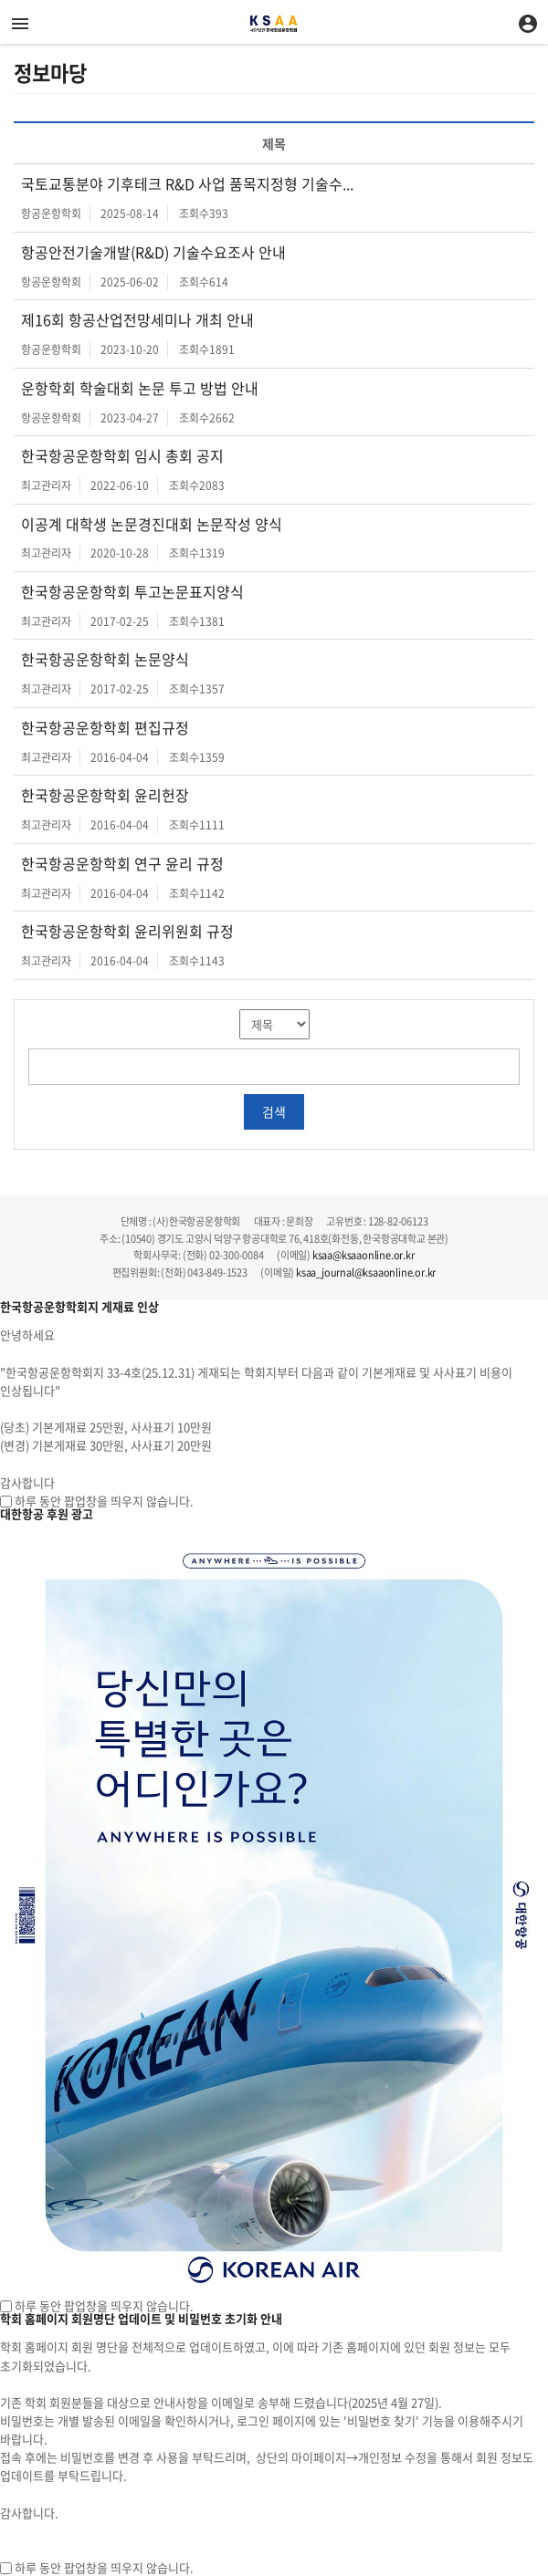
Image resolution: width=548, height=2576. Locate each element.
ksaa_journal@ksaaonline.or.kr (366, 1272)
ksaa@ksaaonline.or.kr (363, 1255)
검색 (274, 1111)
